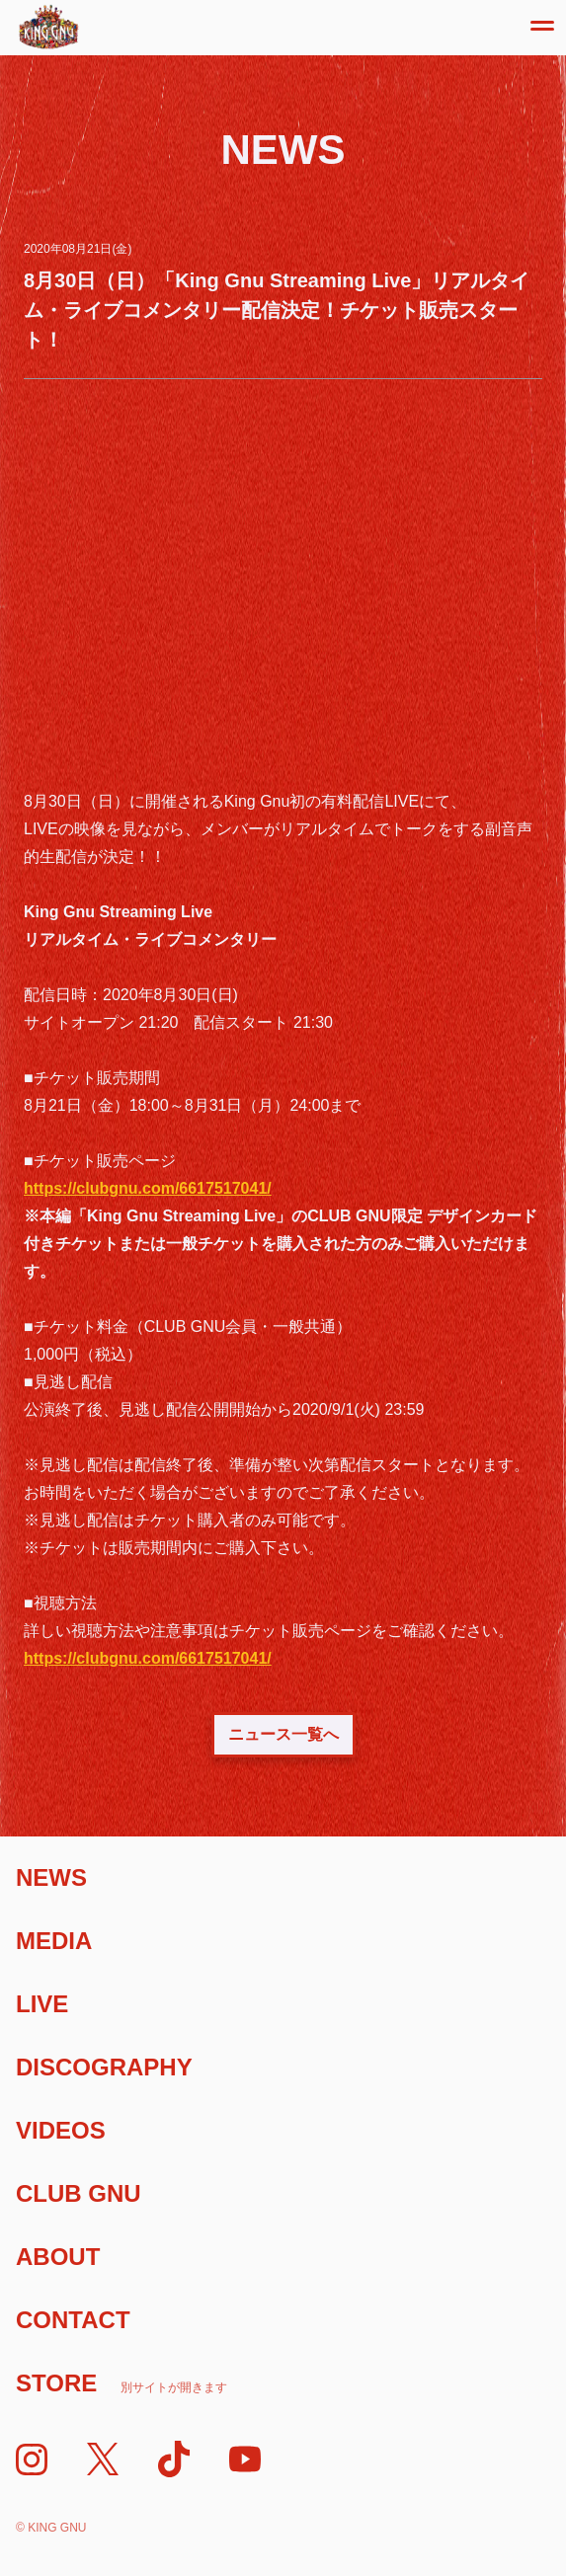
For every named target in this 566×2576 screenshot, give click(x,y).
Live (42, 2004)
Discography (104, 2067)
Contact (73, 2319)
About (58, 2256)
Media (54, 1940)
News (51, 1877)
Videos (61, 2130)
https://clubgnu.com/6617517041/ (148, 1188)
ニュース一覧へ (283, 1734)
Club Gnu (78, 2193)
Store (121, 2383)
